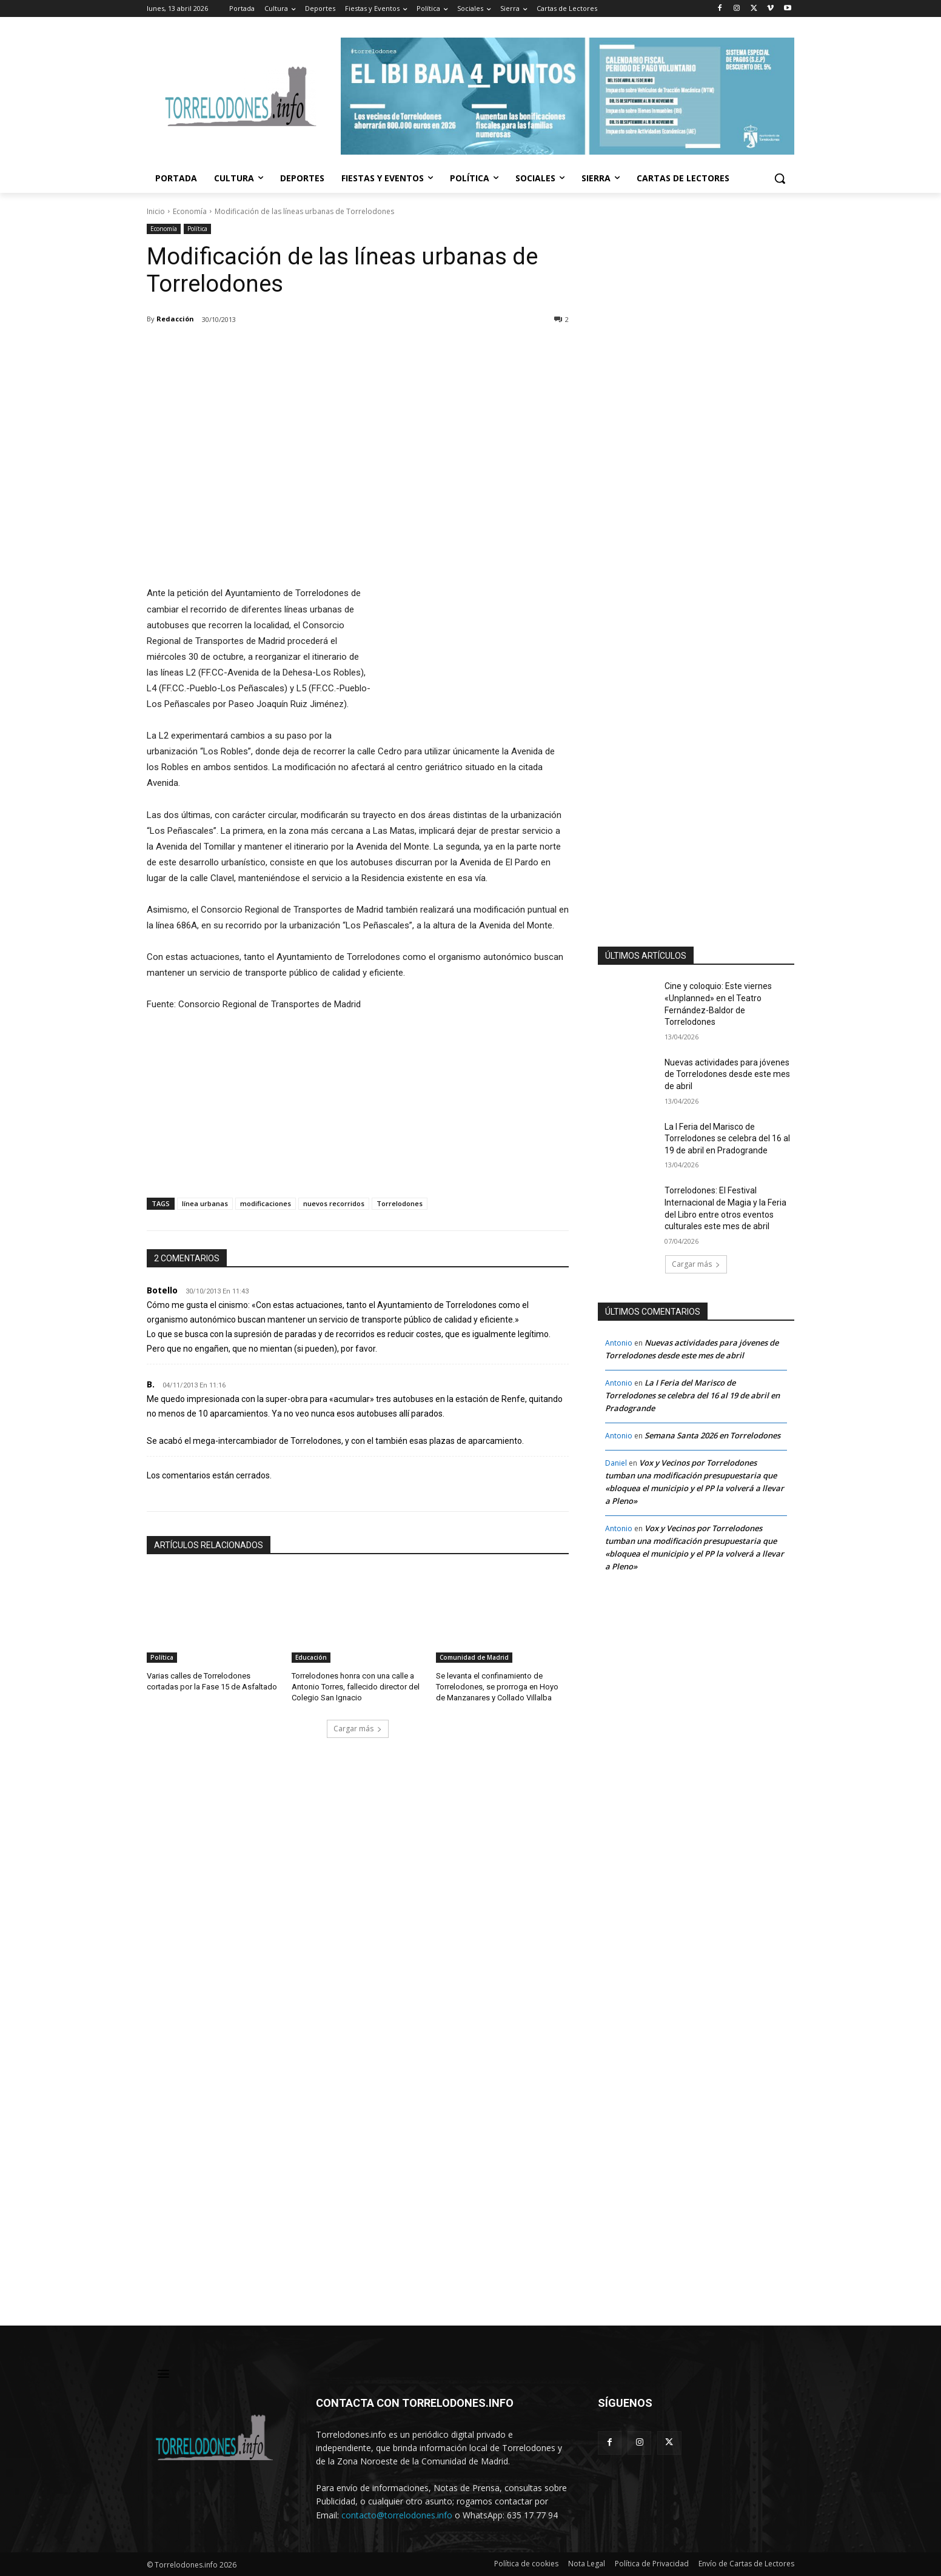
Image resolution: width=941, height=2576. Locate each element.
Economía (190, 211)
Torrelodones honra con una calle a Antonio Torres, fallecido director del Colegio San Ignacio (356, 1686)
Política (197, 229)
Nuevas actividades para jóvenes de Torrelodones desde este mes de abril (727, 1074)
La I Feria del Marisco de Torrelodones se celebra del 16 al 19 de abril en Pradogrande (727, 1138)
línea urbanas (205, 1203)
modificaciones (265, 1203)
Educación (311, 1657)
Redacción (175, 318)
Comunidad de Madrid (474, 1657)
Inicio (156, 211)
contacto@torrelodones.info (396, 2515)
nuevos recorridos (333, 1203)
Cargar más (357, 1728)
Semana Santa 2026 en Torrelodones (712, 1435)
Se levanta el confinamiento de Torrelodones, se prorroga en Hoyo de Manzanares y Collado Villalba (497, 1686)
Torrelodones (400, 1203)
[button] (779, 178)
